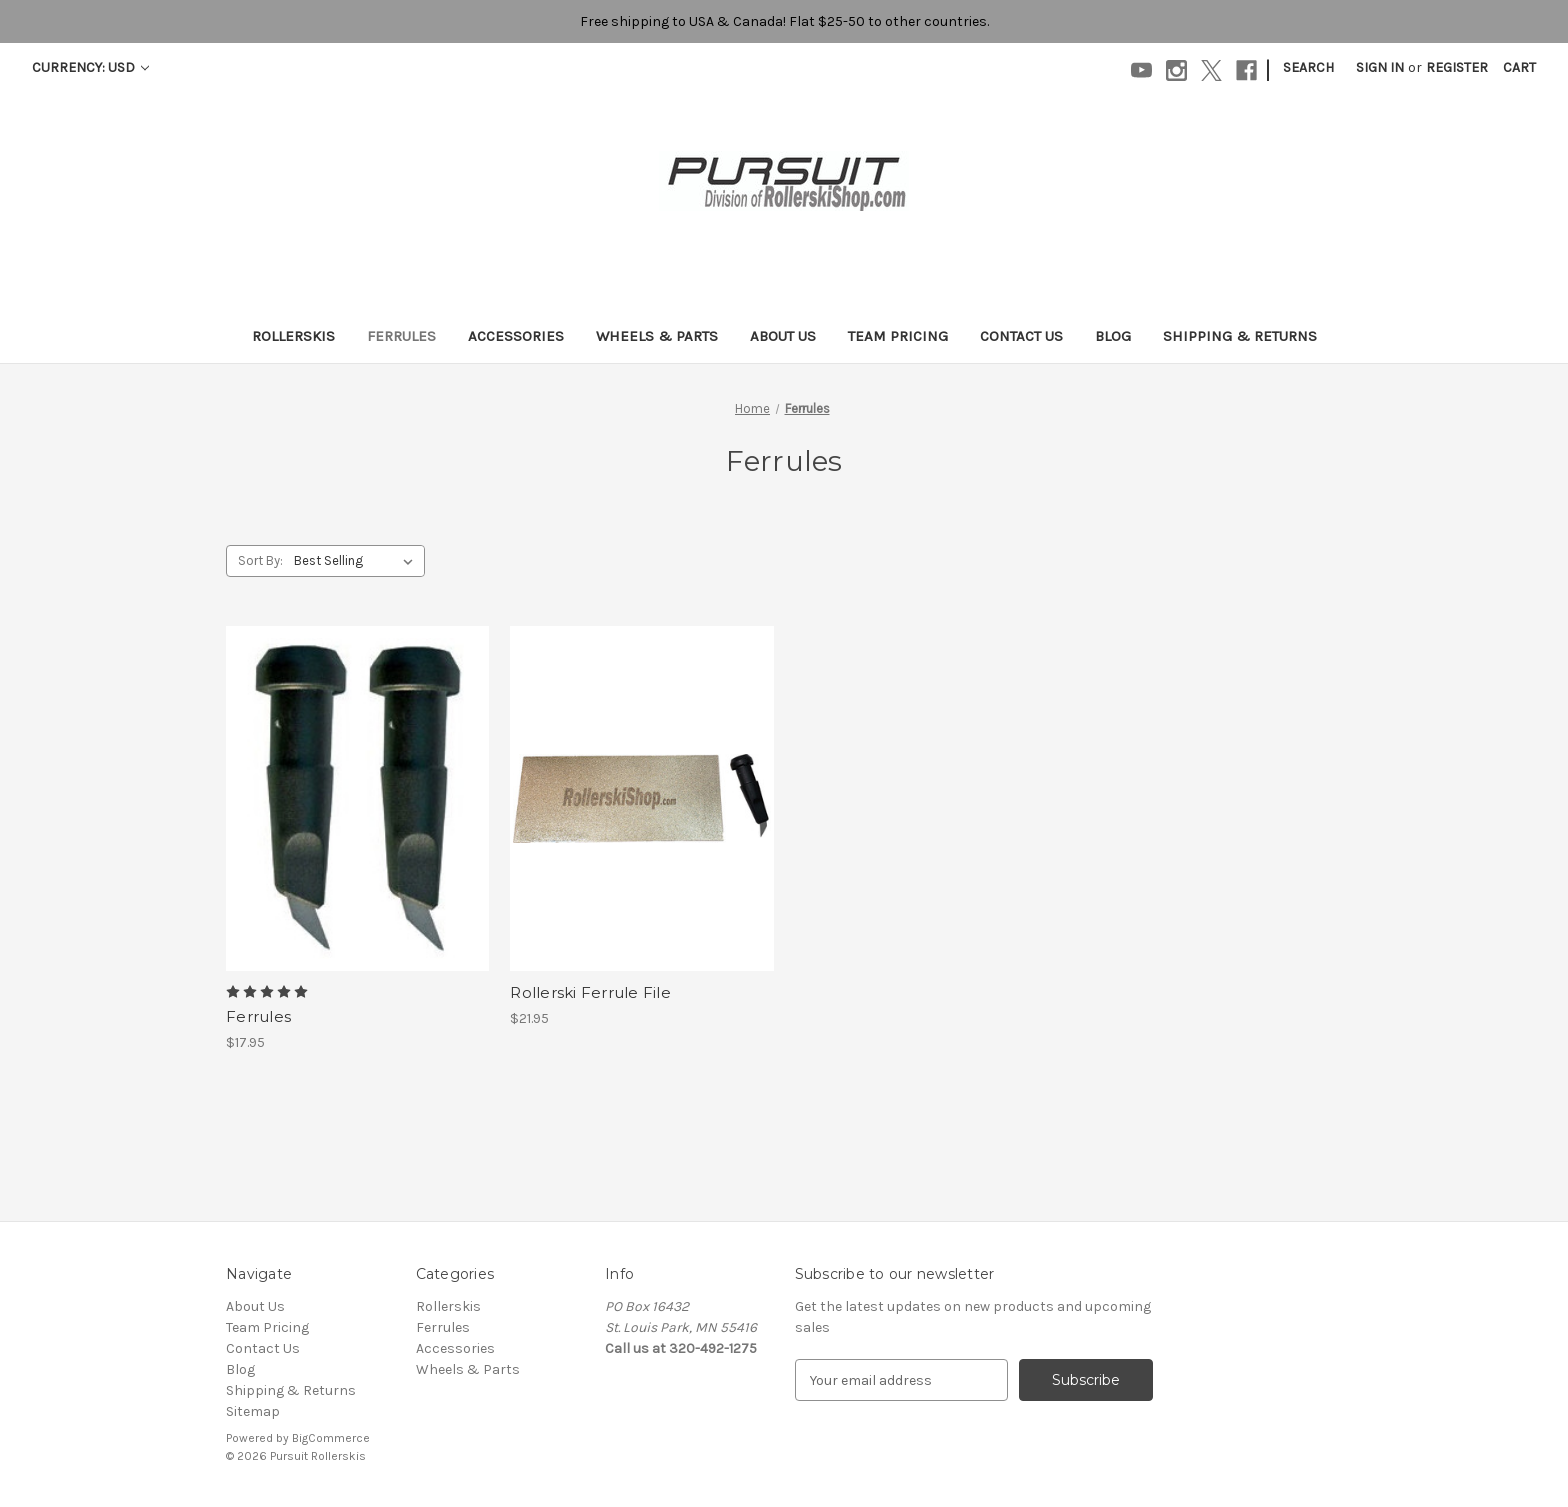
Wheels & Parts (657, 336)
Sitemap (253, 1411)
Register (1457, 67)
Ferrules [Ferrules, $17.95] (258, 1016)
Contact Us (1021, 336)
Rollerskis (293, 336)
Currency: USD (90, 67)
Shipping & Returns (1240, 336)
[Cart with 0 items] (1519, 67)
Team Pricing (898, 336)
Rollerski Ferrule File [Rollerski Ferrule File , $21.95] (590, 992)
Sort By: (260, 560)
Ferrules (401, 336)
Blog (1113, 336)
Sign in (1380, 67)
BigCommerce (331, 1438)
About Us (783, 336)
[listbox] (357, 561)
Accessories (516, 336)
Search (1308, 67)
